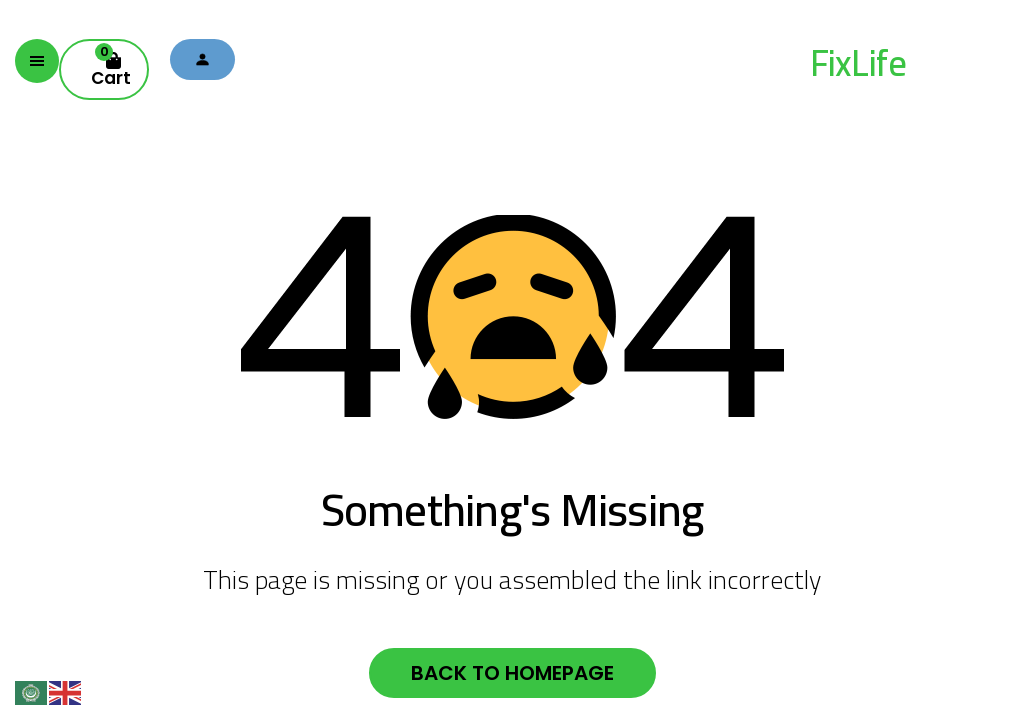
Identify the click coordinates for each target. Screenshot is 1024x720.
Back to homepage (512, 673)
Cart (111, 66)
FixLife (858, 63)
